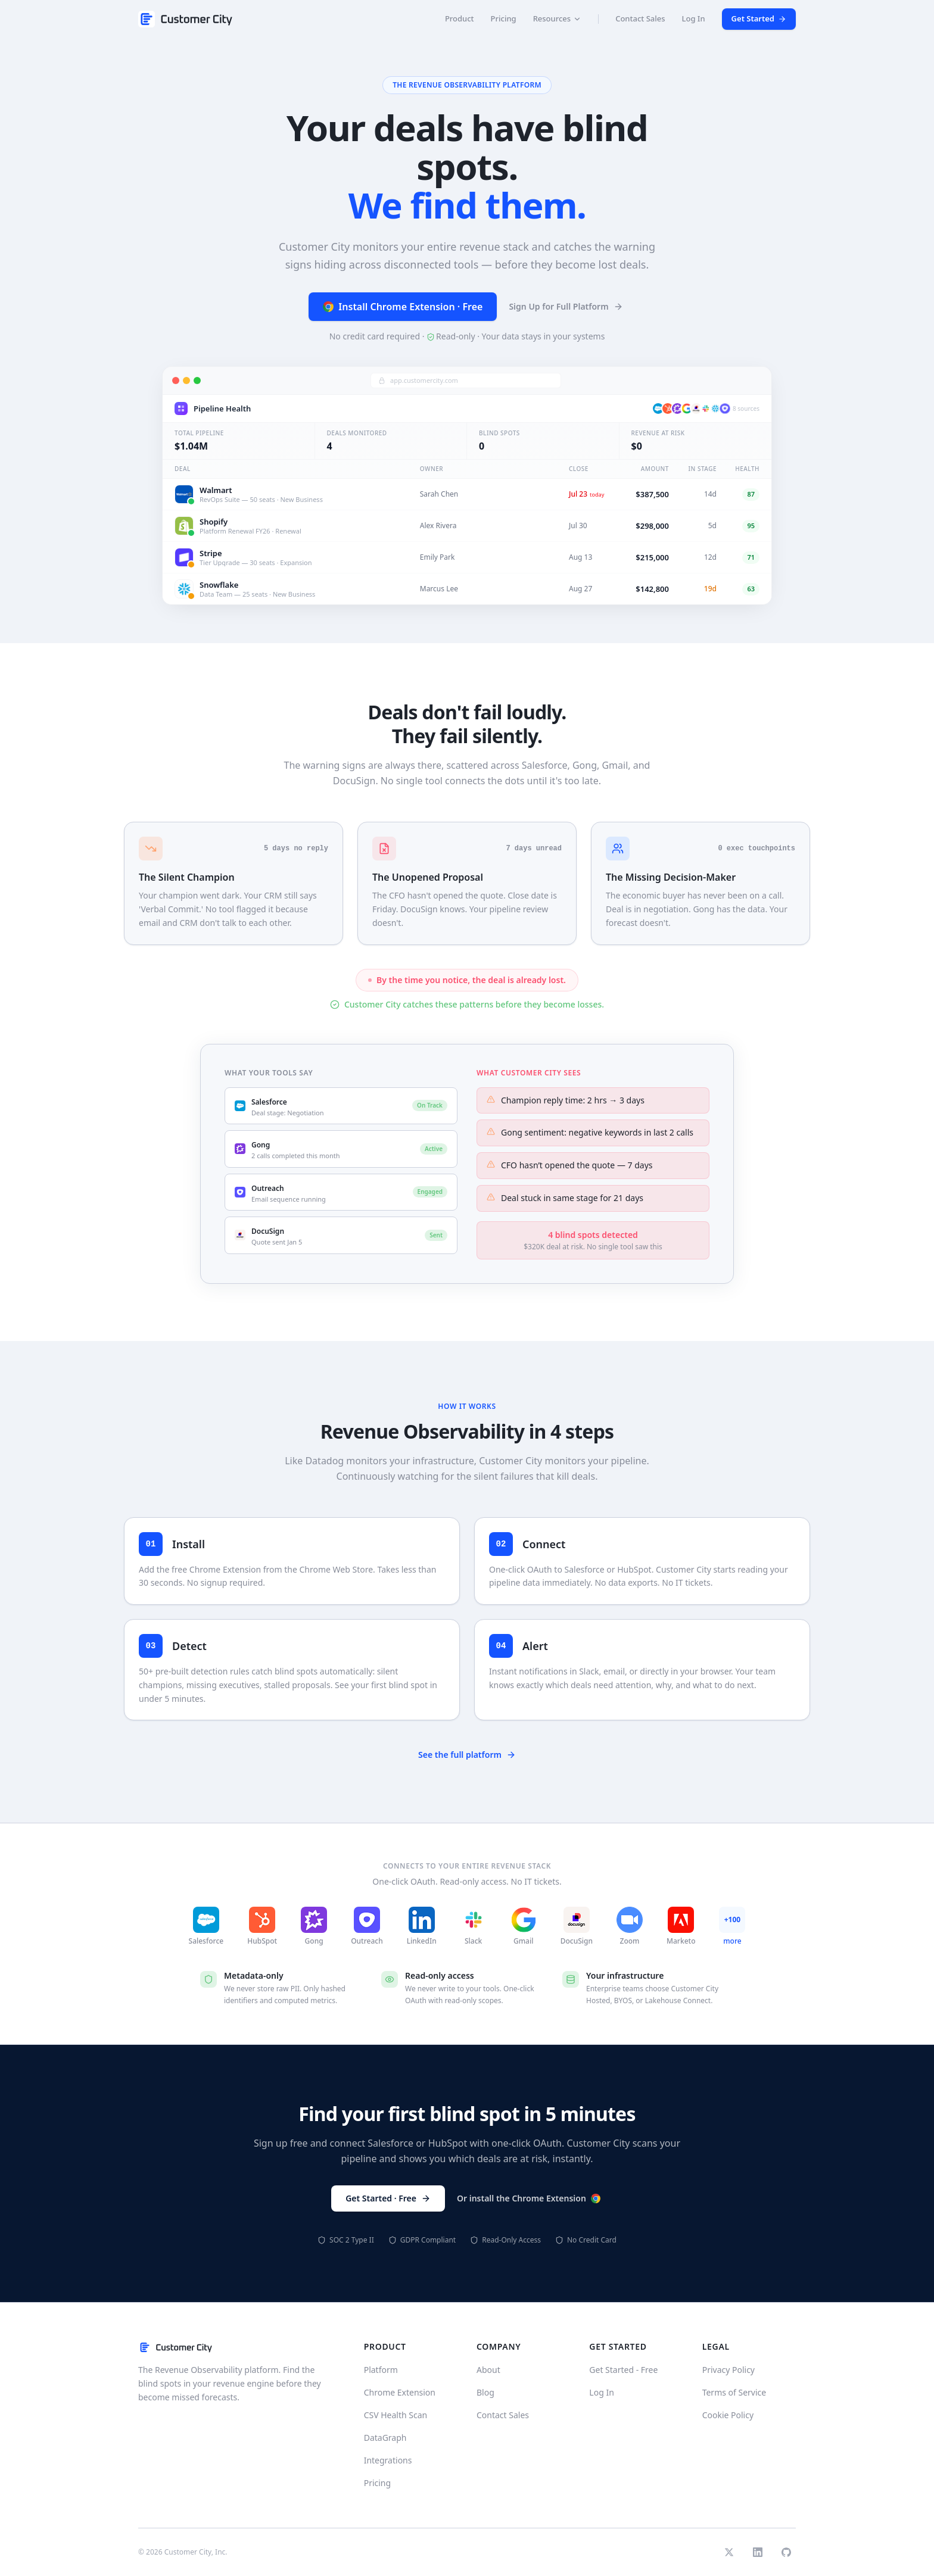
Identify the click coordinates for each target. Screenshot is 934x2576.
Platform (381, 2369)
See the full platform (467, 1754)
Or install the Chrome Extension (528, 2198)
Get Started (758, 18)
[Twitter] (729, 2552)
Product (459, 18)
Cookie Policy (728, 2415)
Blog (485, 2392)
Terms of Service (734, 2392)
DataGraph (385, 2437)
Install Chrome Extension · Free (402, 307)
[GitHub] (786, 2552)
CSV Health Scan (396, 2415)
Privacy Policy (728, 2369)
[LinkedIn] (757, 2552)
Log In (693, 18)
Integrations (388, 2460)
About (488, 2369)
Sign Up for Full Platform (565, 307)
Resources (557, 18)
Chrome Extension (399, 2392)
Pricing (503, 18)
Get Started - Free (623, 2369)
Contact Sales (640, 18)
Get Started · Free (388, 2198)
